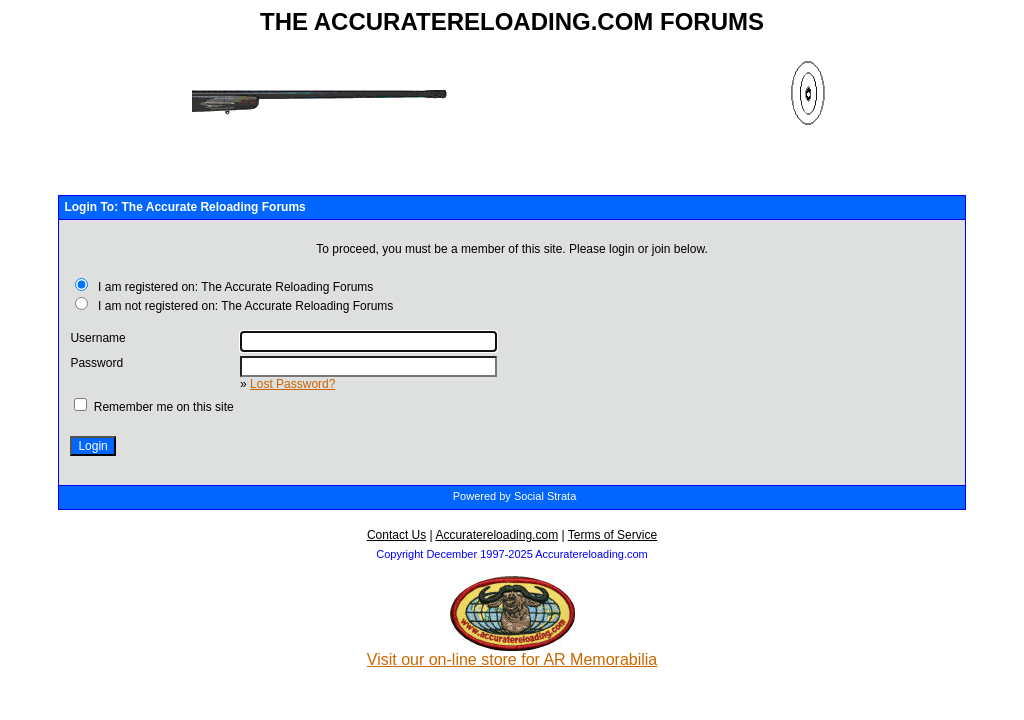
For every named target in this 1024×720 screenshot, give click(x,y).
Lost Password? (292, 384)
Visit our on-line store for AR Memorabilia (512, 652)
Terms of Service (612, 535)
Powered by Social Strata (515, 496)
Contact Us (396, 535)
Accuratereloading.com (496, 535)
